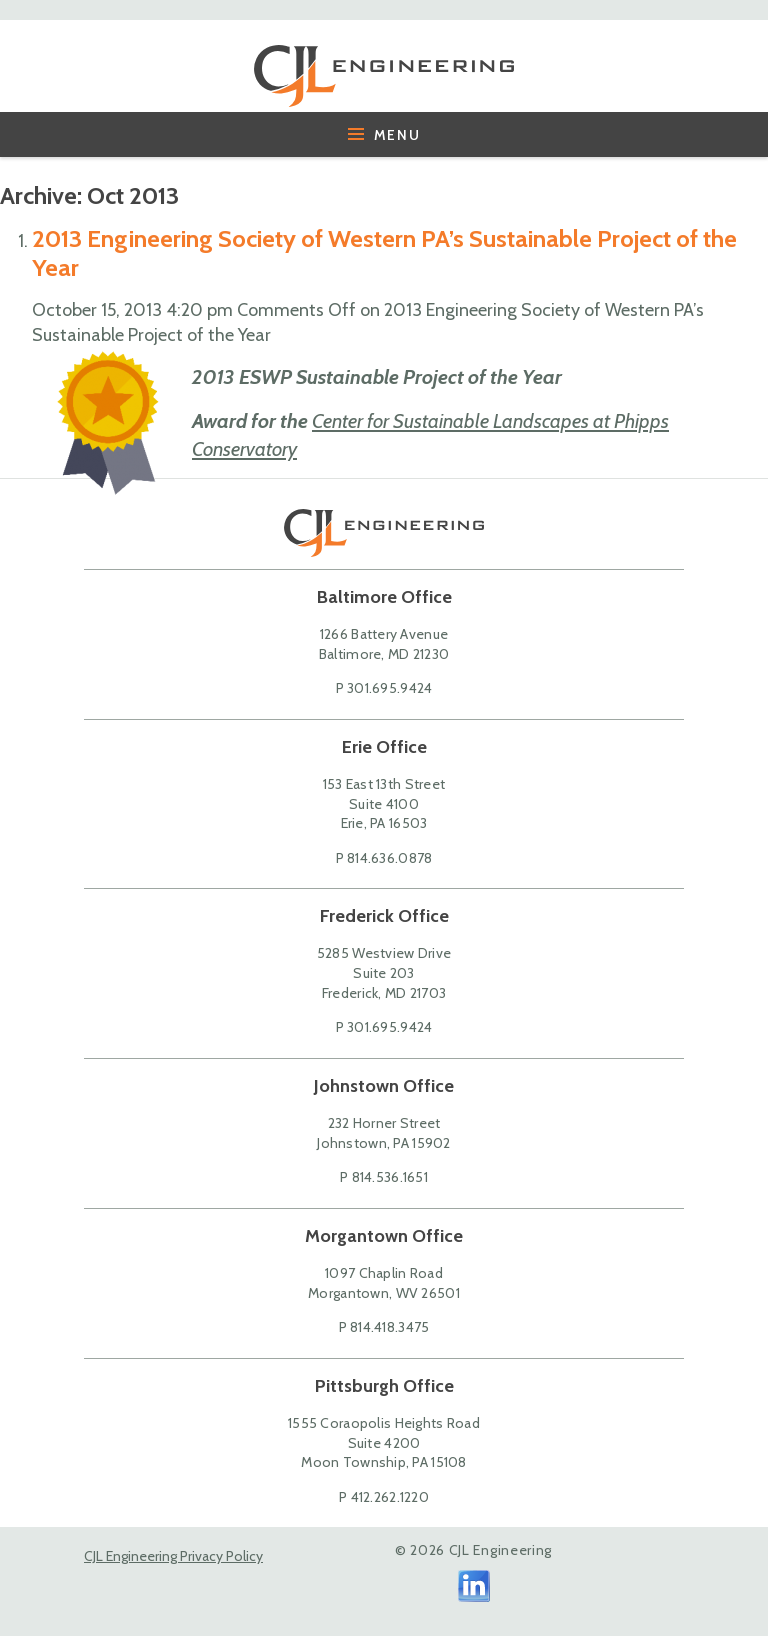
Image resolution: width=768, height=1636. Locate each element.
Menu (384, 135)
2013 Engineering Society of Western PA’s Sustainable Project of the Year (384, 253)
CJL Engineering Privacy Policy (173, 1556)
